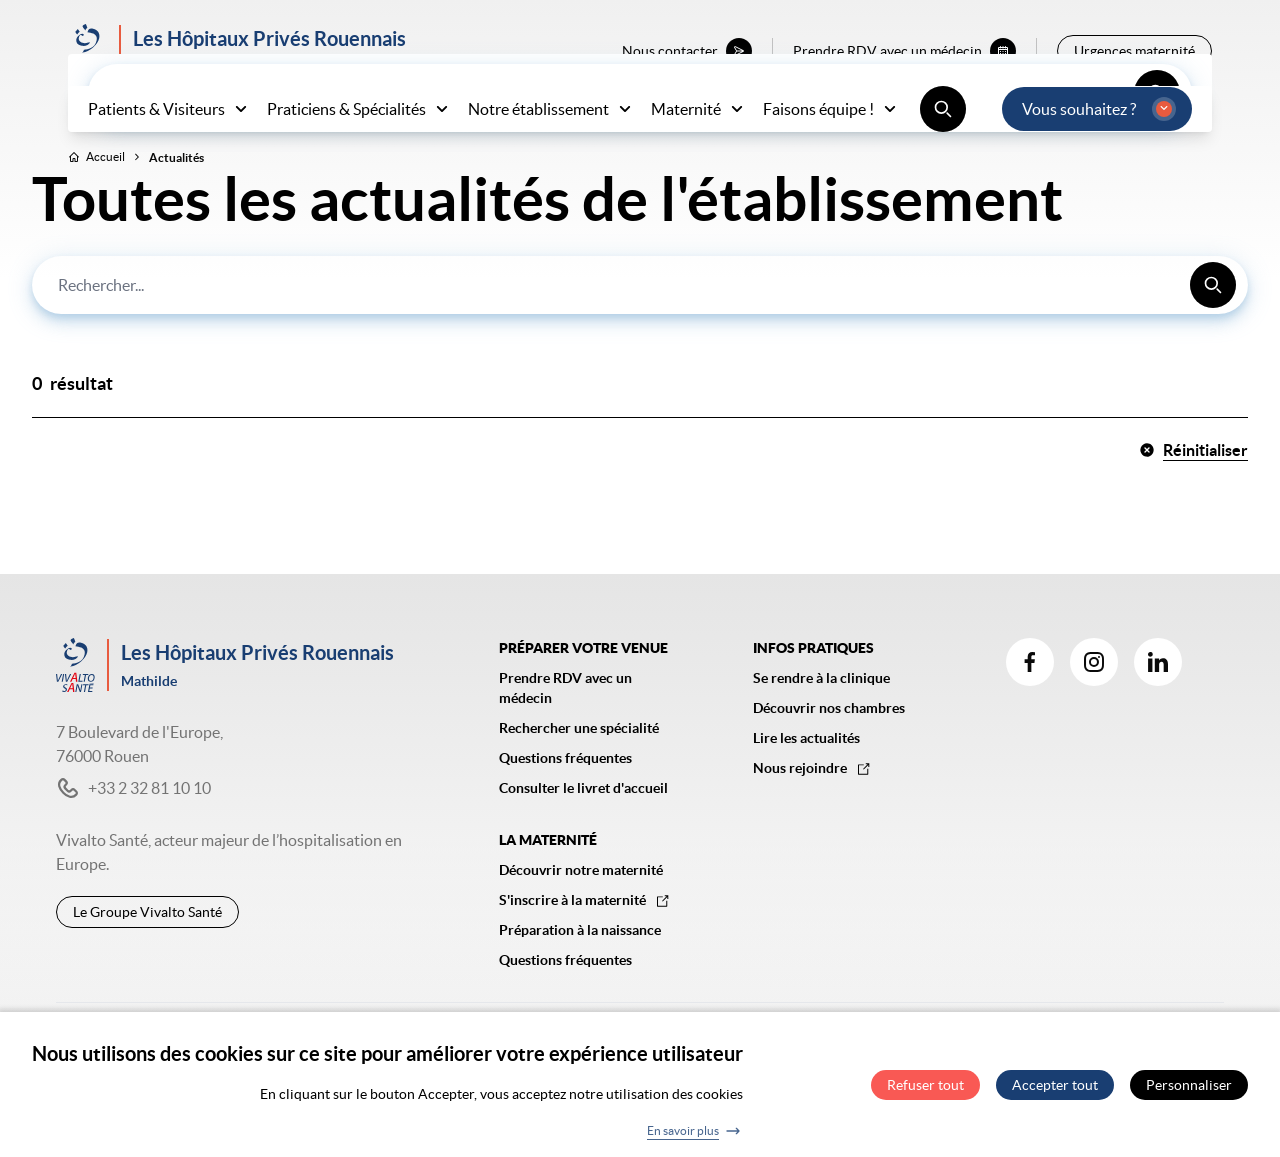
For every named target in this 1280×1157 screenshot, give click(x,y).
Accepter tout (1055, 1090)
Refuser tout (925, 1090)
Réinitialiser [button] (1193, 492)
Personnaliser (1189, 1090)
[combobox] (640, 327)
